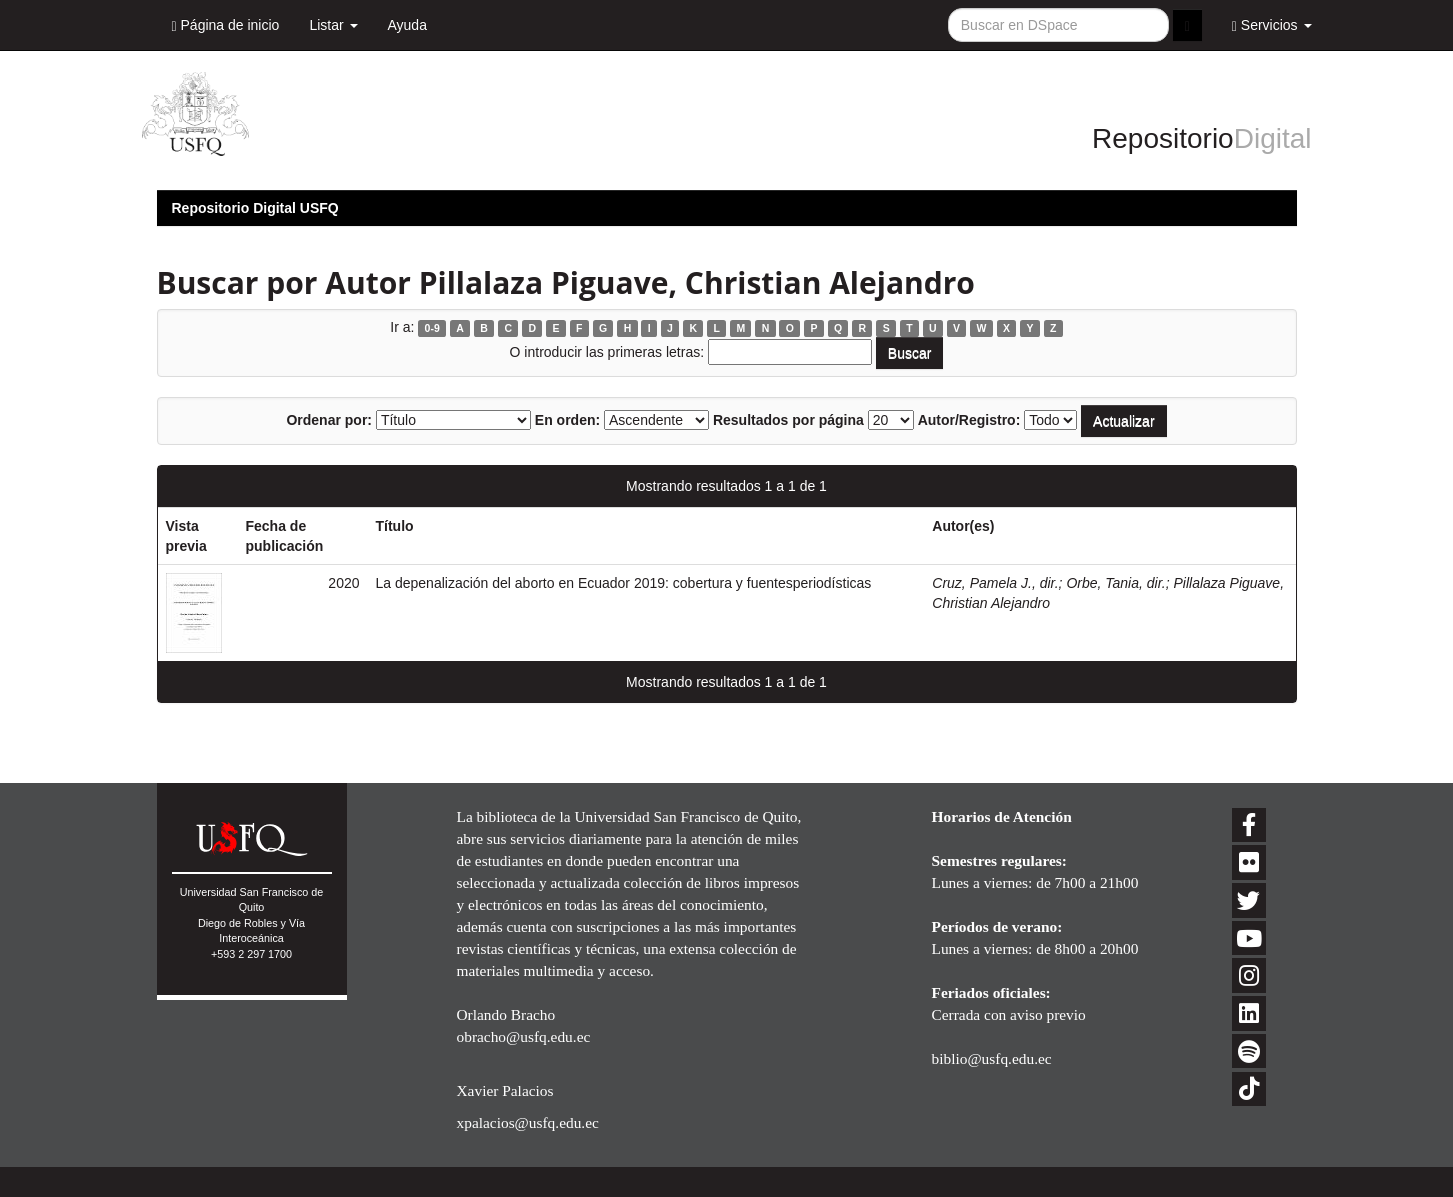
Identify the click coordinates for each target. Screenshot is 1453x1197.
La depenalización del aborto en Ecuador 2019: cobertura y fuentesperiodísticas (624, 583)
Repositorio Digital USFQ (255, 208)
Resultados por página (788, 420)
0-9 (432, 328)
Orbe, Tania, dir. (1115, 583)
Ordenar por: (329, 420)
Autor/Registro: (969, 420)
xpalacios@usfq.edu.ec (528, 1122)
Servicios (1272, 25)
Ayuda (407, 25)
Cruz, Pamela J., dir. (995, 583)
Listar (333, 25)
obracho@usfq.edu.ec (524, 1036)
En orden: (567, 420)
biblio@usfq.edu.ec (992, 1058)
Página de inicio (226, 25)
